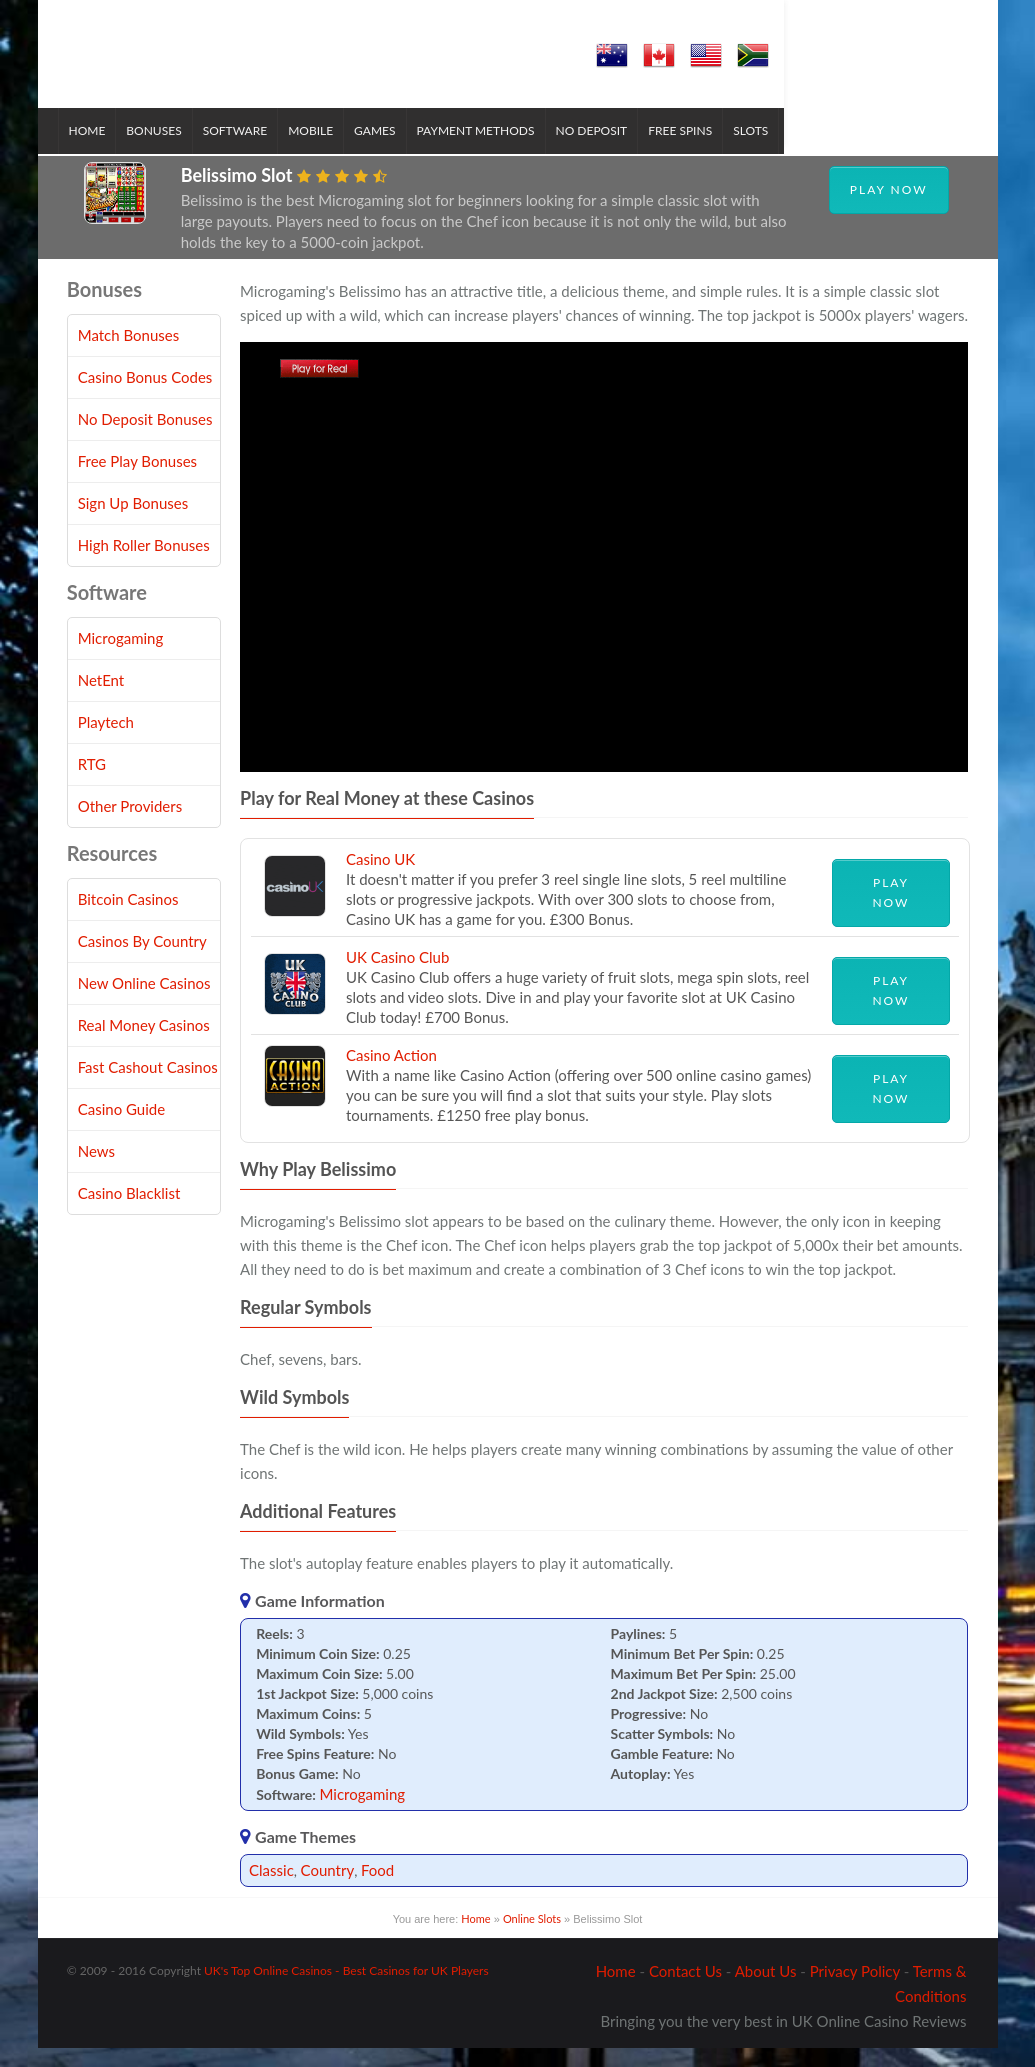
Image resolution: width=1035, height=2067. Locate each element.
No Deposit (602, 150)
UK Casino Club (397, 976)
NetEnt (101, 699)
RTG (92, 783)
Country (328, 1889)
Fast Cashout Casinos (148, 1086)
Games (384, 150)
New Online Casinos (144, 1002)
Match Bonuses (129, 354)
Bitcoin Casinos (128, 918)
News (96, 1170)
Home (97, 150)
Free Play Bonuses (137, 480)
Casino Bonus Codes (145, 396)
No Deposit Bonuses (145, 438)
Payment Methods (486, 150)
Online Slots (532, 1937)
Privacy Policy (855, 1990)
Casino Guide (121, 1128)
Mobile (320, 150)
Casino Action (391, 1074)
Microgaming (363, 1813)
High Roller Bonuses (144, 564)
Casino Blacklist (129, 1212)
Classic (271, 1889)
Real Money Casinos (144, 1044)
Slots (760, 150)
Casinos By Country (142, 960)
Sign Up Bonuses (133, 522)
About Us (766, 1990)
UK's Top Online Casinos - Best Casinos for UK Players (346, 1989)
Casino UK (380, 878)
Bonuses (163, 150)
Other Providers (130, 825)
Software (245, 150)
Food (377, 1889)
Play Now (889, 208)
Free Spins (690, 150)
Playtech (106, 741)
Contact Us (685, 1990)
